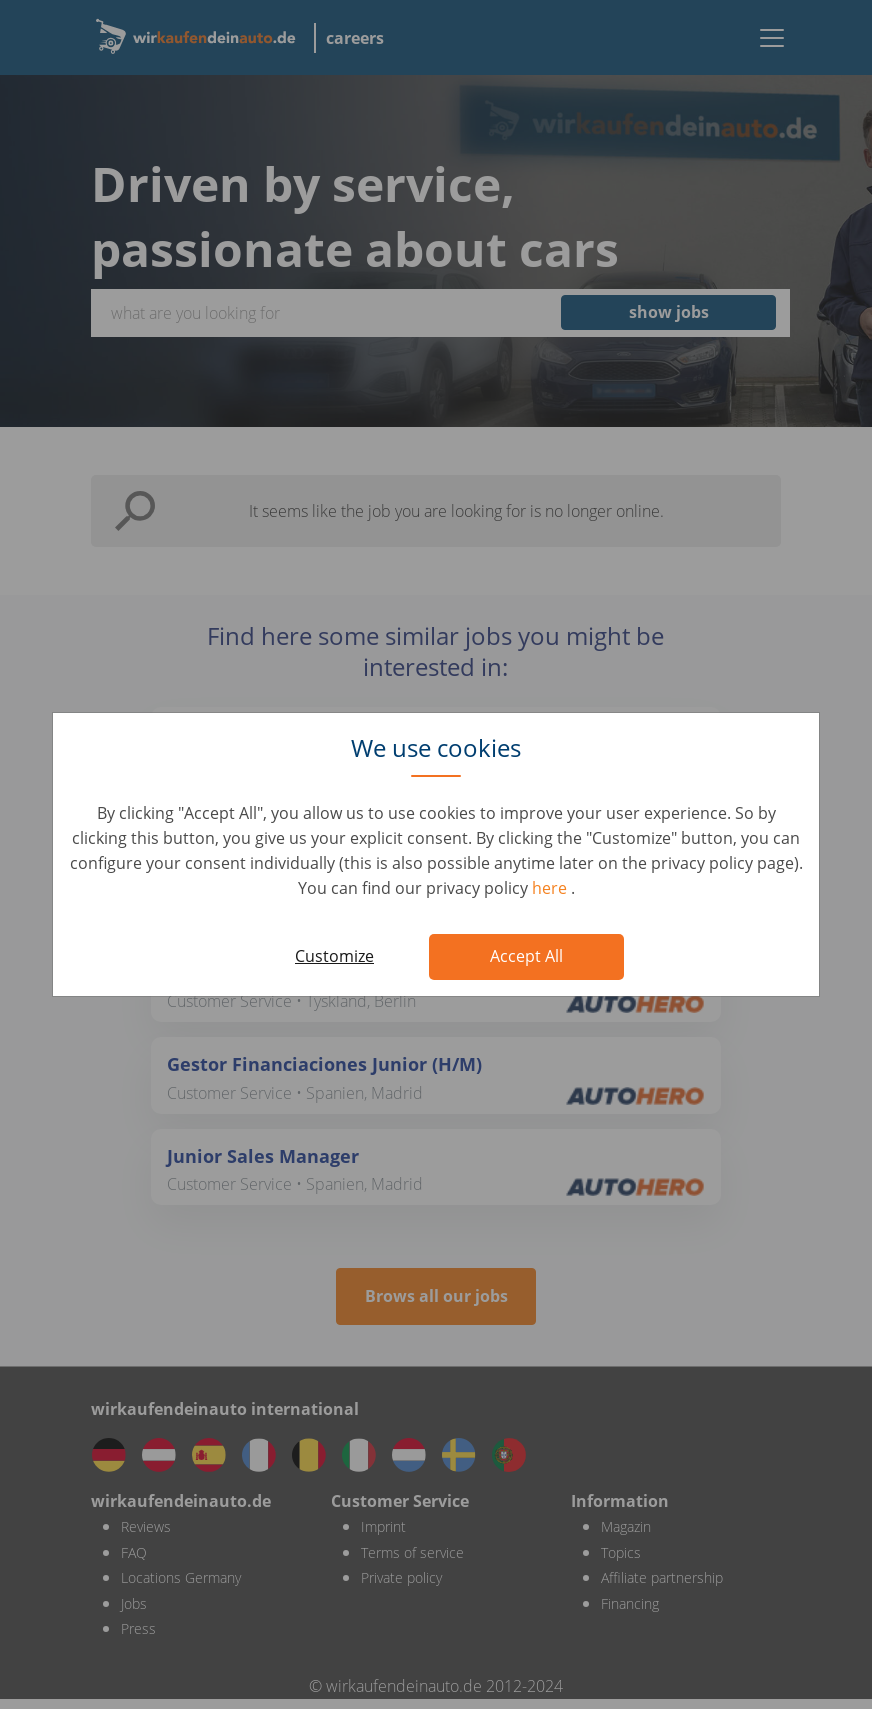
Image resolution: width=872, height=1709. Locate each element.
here (551, 888)
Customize (334, 956)
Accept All (526, 956)
